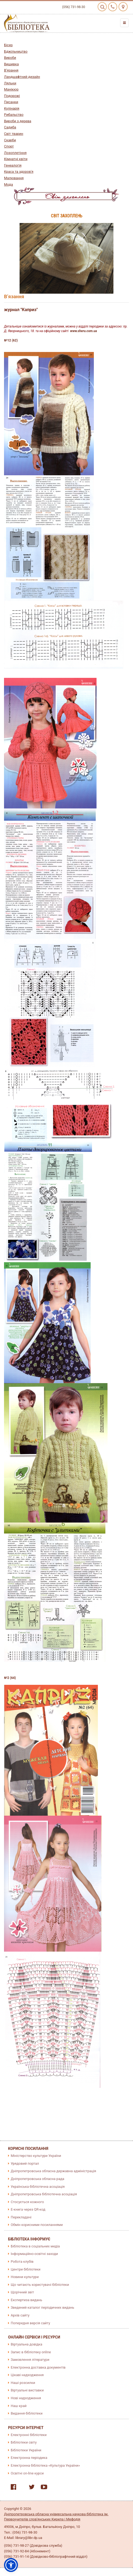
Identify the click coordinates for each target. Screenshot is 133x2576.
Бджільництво (15, 51)
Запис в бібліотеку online (31, 2352)
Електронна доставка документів (38, 2367)
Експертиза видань (26, 2300)
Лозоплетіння (15, 153)
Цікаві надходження (27, 2375)
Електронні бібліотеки (29, 2435)
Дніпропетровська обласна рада (37, 2179)
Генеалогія (12, 165)
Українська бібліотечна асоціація (38, 2187)
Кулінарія (11, 108)
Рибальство (13, 115)
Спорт (9, 146)
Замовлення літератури (30, 2360)
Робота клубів (22, 2262)
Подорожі (12, 96)
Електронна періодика (29, 2458)
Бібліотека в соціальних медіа (35, 2246)
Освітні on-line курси (27, 2473)
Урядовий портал (25, 2163)
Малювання (14, 178)
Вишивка (11, 64)
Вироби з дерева (17, 121)
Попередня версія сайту (30, 2323)
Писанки (11, 102)
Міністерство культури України (36, 2156)
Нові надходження (26, 2398)
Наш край (19, 2406)
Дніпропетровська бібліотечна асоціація (44, 2194)
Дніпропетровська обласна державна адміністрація (53, 2171)
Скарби (10, 140)
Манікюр (11, 89)
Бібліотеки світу (24, 2442)
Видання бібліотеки (27, 2413)
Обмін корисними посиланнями (37, 2225)
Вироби (10, 58)
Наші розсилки (23, 2383)
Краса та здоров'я (18, 172)
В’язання (11, 70)
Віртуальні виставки (27, 2390)
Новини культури (25, 2277)
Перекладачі (21, 2217)
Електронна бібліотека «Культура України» (45, 2465)
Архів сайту (20, 2315)
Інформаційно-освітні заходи (34, 2254)
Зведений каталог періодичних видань (42, 2307)
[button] (11, 2565)
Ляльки (10, 83)
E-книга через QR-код (28, 2209)
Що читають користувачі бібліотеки (40, 2285)
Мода (8, 184)
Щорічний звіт (22, 2292)
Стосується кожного (27, 2202)
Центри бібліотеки (25, 2269)
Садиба (10, 127)
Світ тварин (13, 134)
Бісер (8, 45)
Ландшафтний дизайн (22, 77)
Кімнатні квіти (15, 159)
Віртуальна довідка (26, 2344)
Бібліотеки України (26, 2450)
